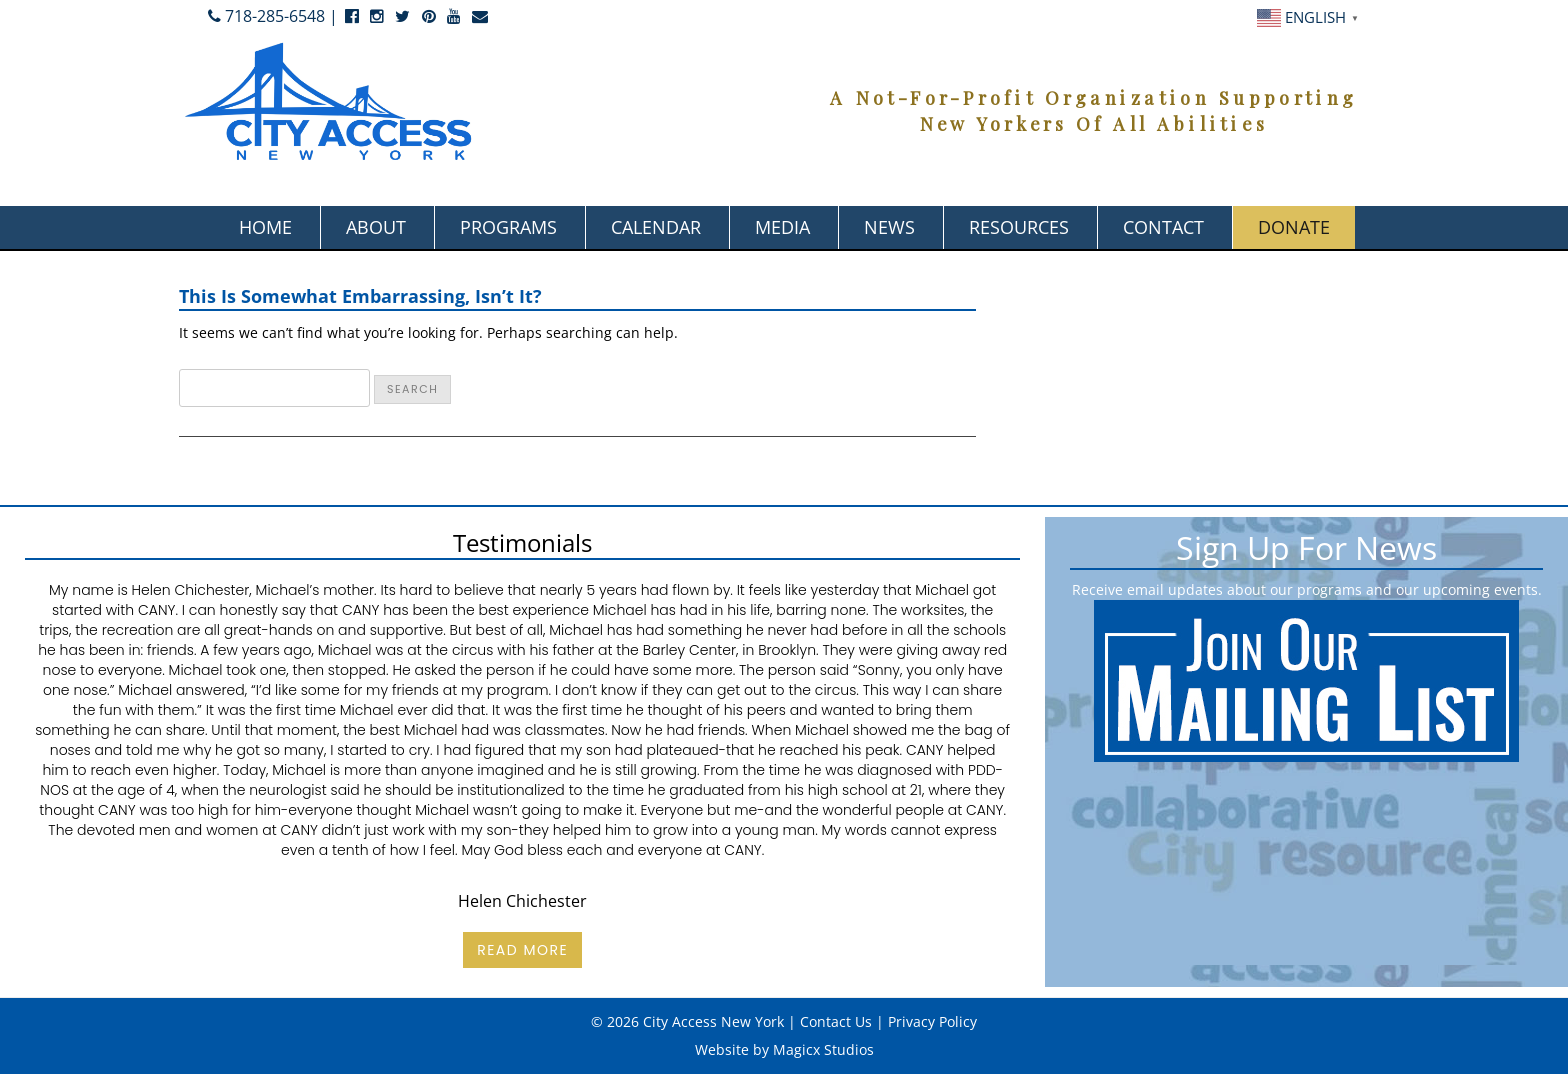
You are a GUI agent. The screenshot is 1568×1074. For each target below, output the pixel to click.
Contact (1163, 227)
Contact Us (836, 1021)
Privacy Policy (932, 1021)
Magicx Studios (823, 1049)
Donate (1294, 227)
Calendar (656, 227)
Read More (522, 950)
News (889, 227)
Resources (1019, 227)
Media (782, 227)
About (376, 227)
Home (265, 227)
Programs (508, 227)
